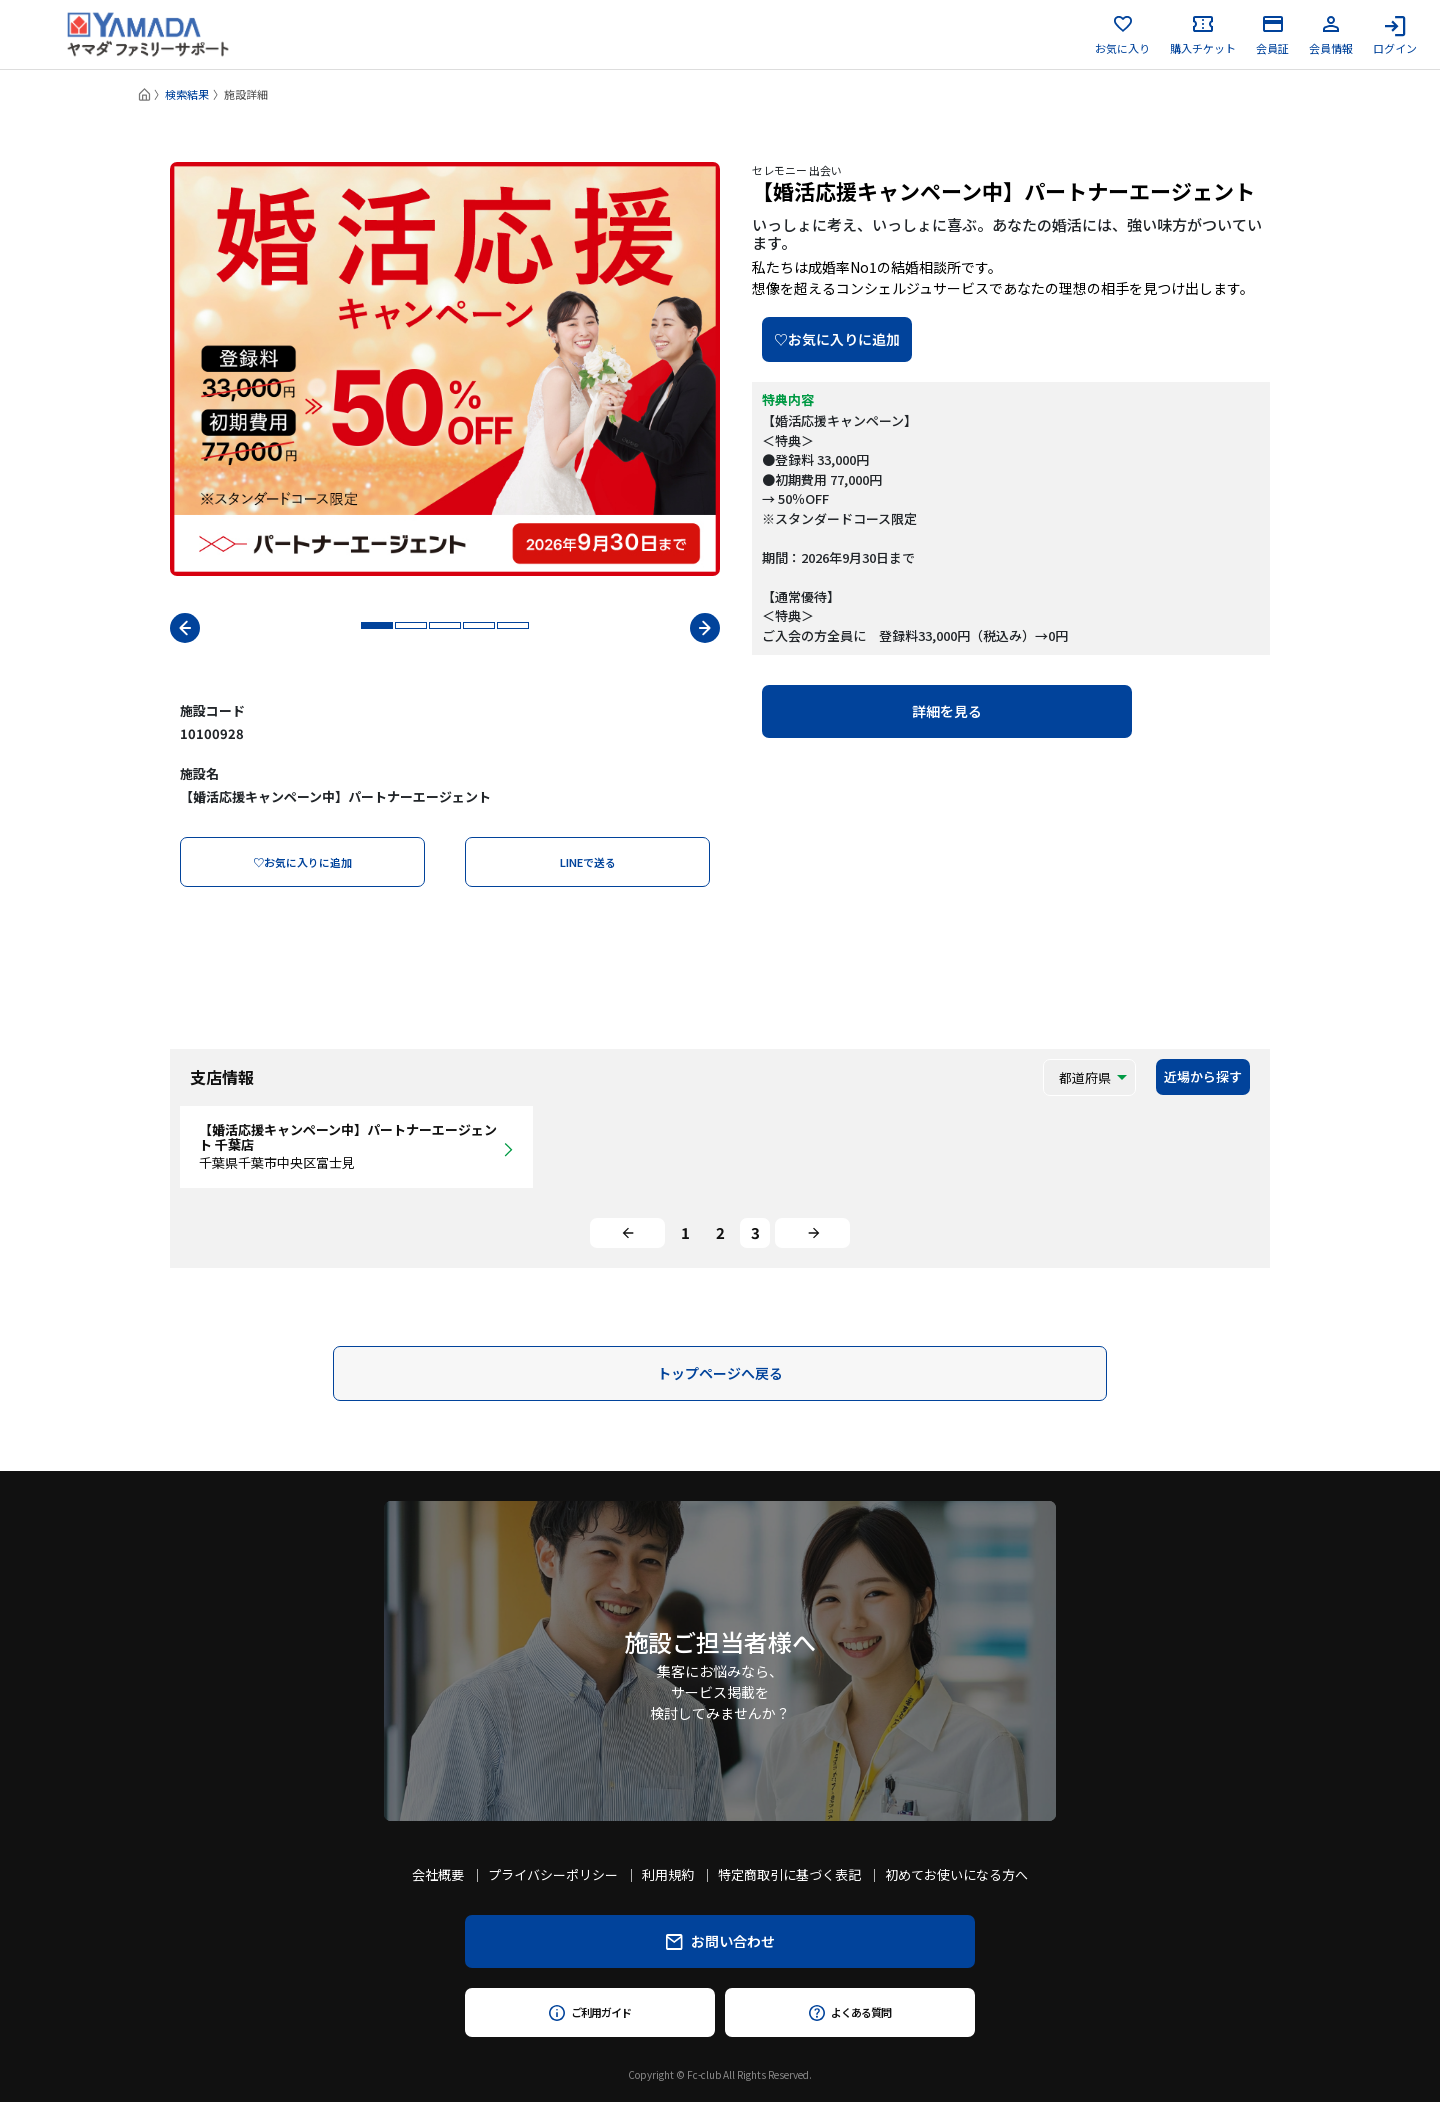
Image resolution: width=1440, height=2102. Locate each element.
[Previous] (627, 1233)
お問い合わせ (720, 1941)
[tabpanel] (445, 369)
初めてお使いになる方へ (956, 1874)
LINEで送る (588, 862)
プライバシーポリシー (553, 1874)
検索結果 (187, 94)
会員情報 (1331, 35)
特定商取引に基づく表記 (789, 1874)
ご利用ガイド (589, 2012)
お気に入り (1122, 35)
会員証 (1272, 35)
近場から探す (1203, 1076)
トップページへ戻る (720, 1373)
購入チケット (1203, 35)
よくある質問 (849, 2012)
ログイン (1395, 35)
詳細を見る (947, 711)
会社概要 (438, 1874)
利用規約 (668, 1874)
